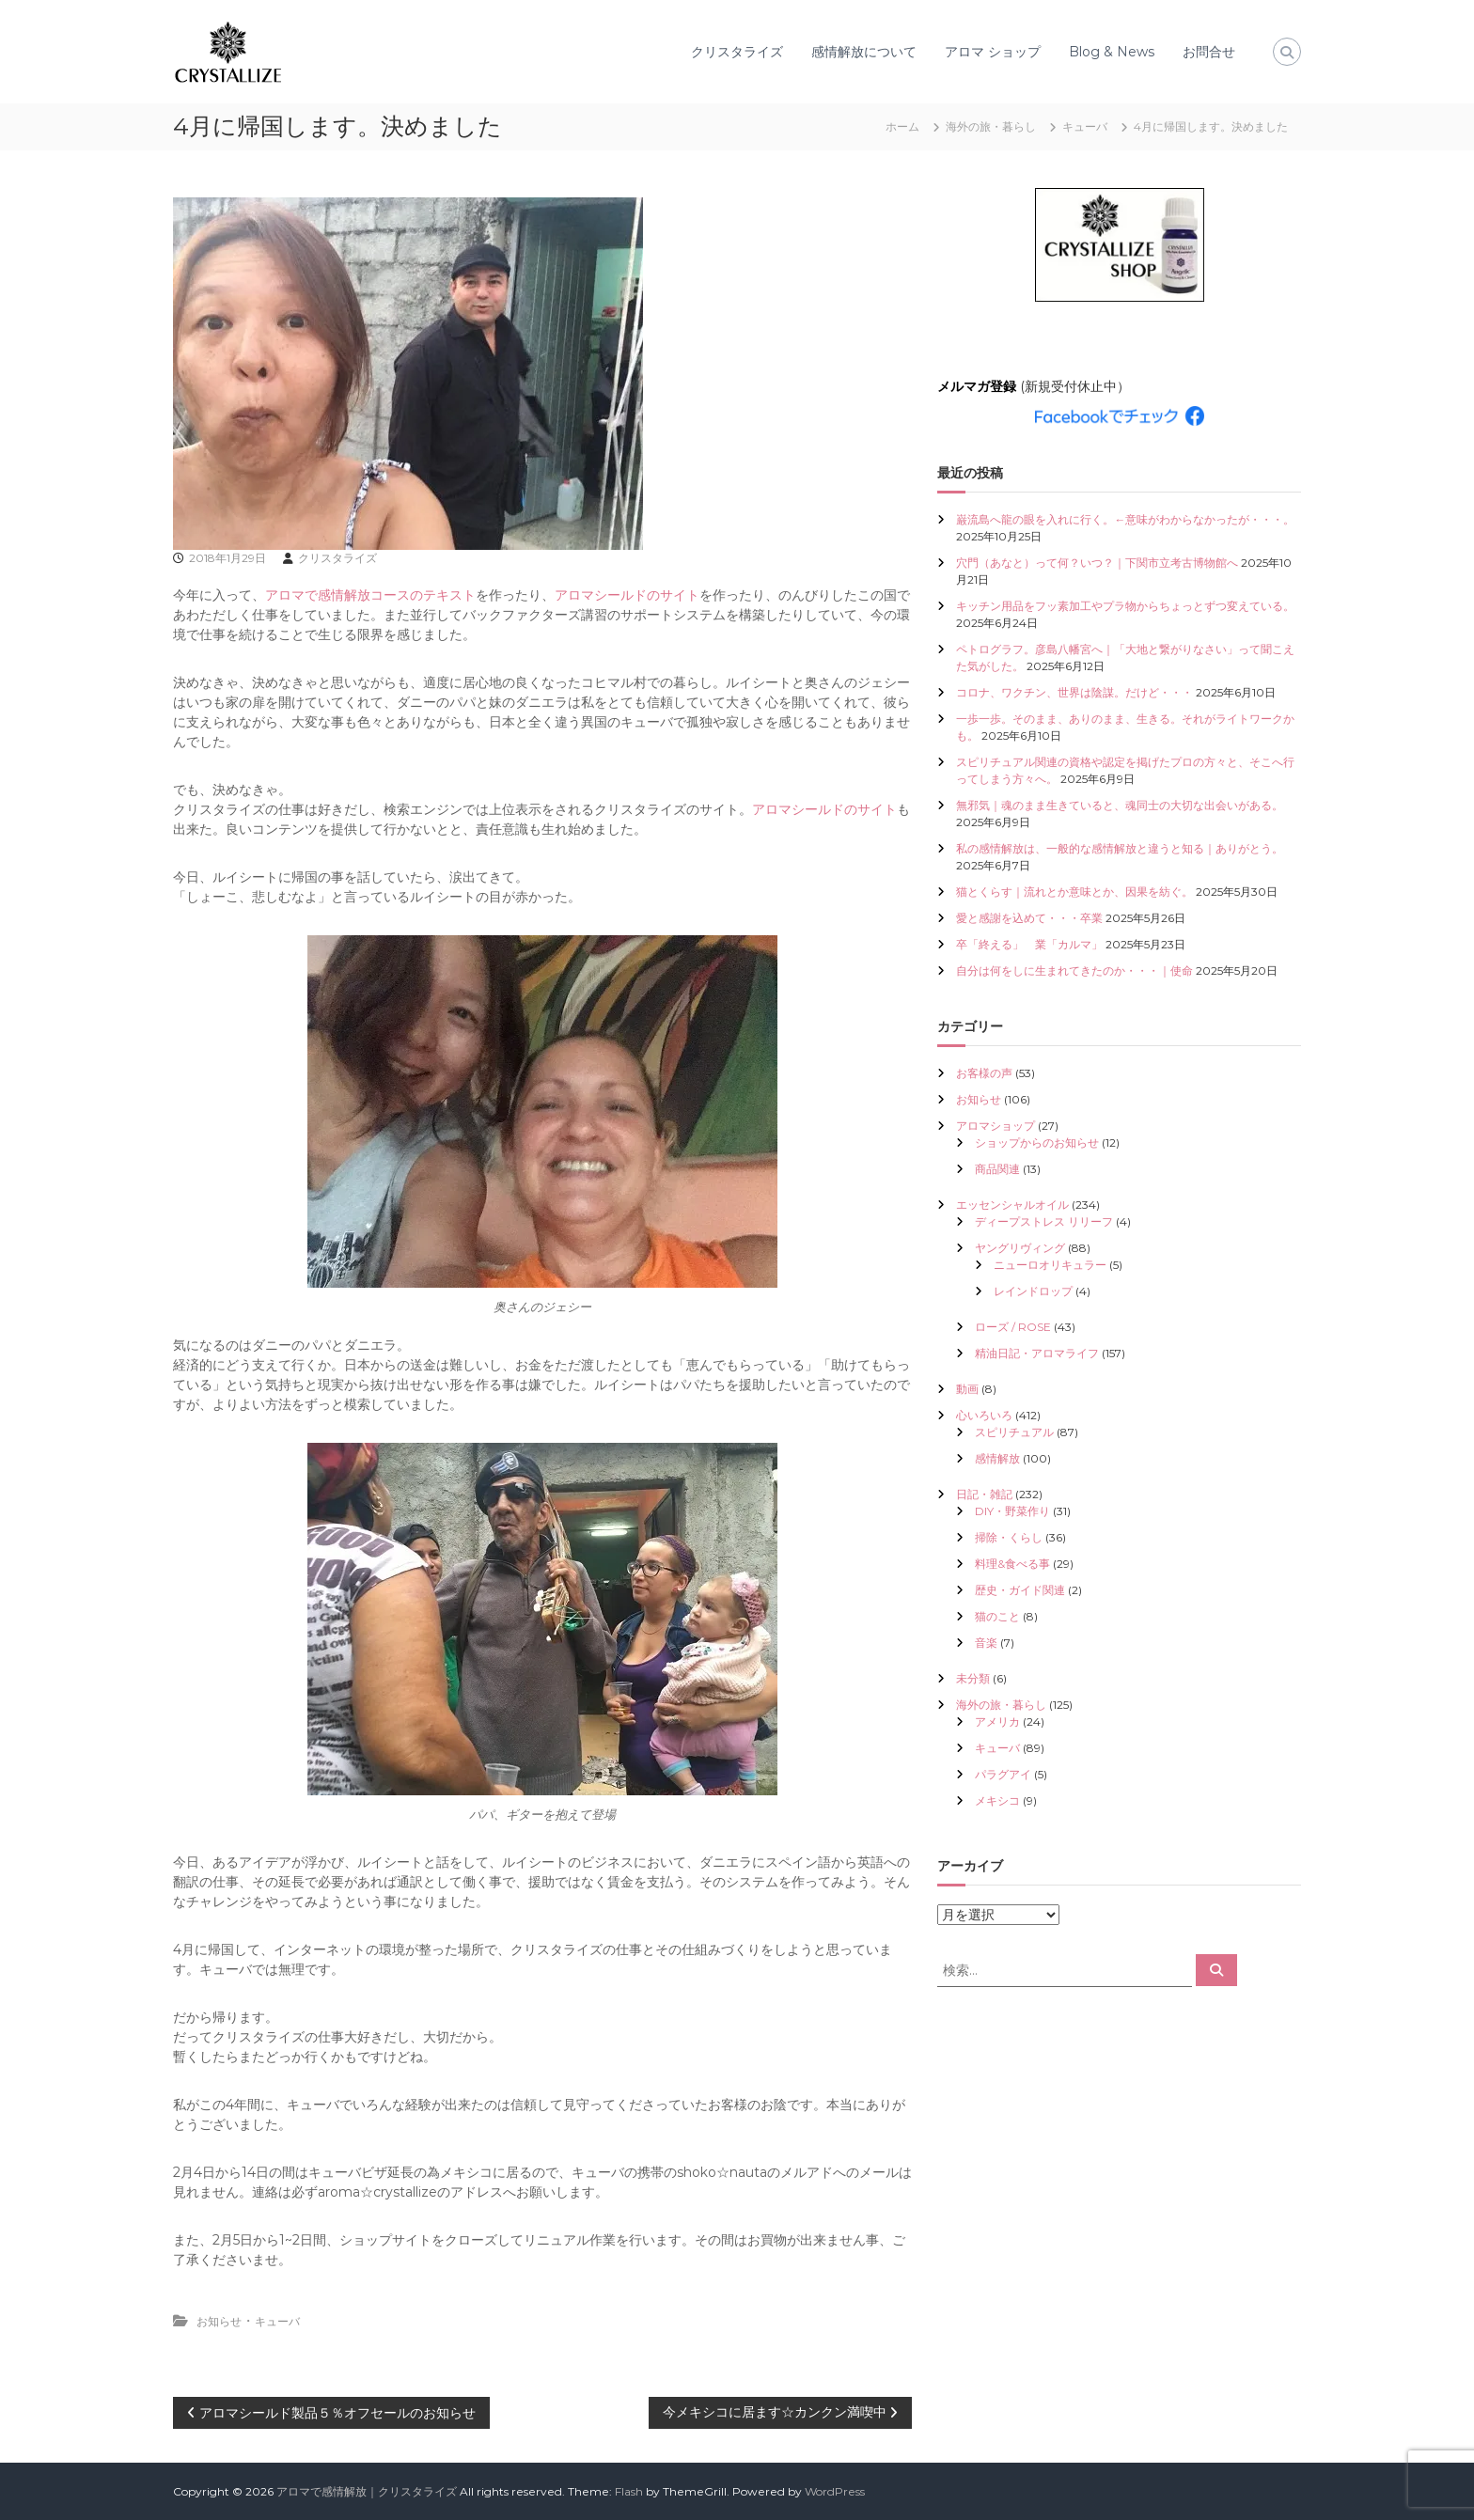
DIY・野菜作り (1012, 1511)
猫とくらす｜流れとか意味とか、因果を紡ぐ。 (1074, 891)
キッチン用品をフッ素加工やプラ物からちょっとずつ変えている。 (1125, 606)
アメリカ (997, 1721)
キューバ (1084, 126)
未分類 (973, 1678)
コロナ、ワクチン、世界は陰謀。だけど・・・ (1074, 692)
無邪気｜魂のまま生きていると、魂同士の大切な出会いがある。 (1119, 805)
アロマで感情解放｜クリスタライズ (366, 2491)
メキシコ (997, 1800)
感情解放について (864, 51)
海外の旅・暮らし (991, 126)
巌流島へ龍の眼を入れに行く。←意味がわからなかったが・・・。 (1125, 519)
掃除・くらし (1009, 1537)
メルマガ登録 (976, 386)
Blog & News (1111, 51)
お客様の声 (984, 1073)
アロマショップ (995, 1126)
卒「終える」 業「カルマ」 (1029, 944)
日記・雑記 (984, 1494)
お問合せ (1209, 51)
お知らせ (219, 2321)
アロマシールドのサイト (627, 595)
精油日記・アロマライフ (1037, 1353)
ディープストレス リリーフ (1044, 1221)
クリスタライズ (737, 51)
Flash (629, 2491)
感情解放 (997, 1458)
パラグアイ (1003, 1774)
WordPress (835, 2491)
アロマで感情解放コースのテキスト (370, 595)
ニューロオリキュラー (1050, 1265)
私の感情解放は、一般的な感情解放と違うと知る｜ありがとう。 (1119, 848)
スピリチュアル (1014, 1432)
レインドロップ (1033, 1291)
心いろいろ (984, 1415)
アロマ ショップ (993, 51)
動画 (967, 1389)
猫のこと (997, 1616)
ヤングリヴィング (1020, 1248)
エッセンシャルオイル (1012, 1204)
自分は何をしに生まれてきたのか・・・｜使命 (1074, 970)
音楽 (986, 1643)
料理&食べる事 (1012, 1564)
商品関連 (997, 1169)
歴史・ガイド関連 (1020, 1590)
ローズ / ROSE (1013, 1327)
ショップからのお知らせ (1037, 1142)
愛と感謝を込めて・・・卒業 (1029, 918)
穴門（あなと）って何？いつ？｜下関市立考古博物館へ (1097, 563)
